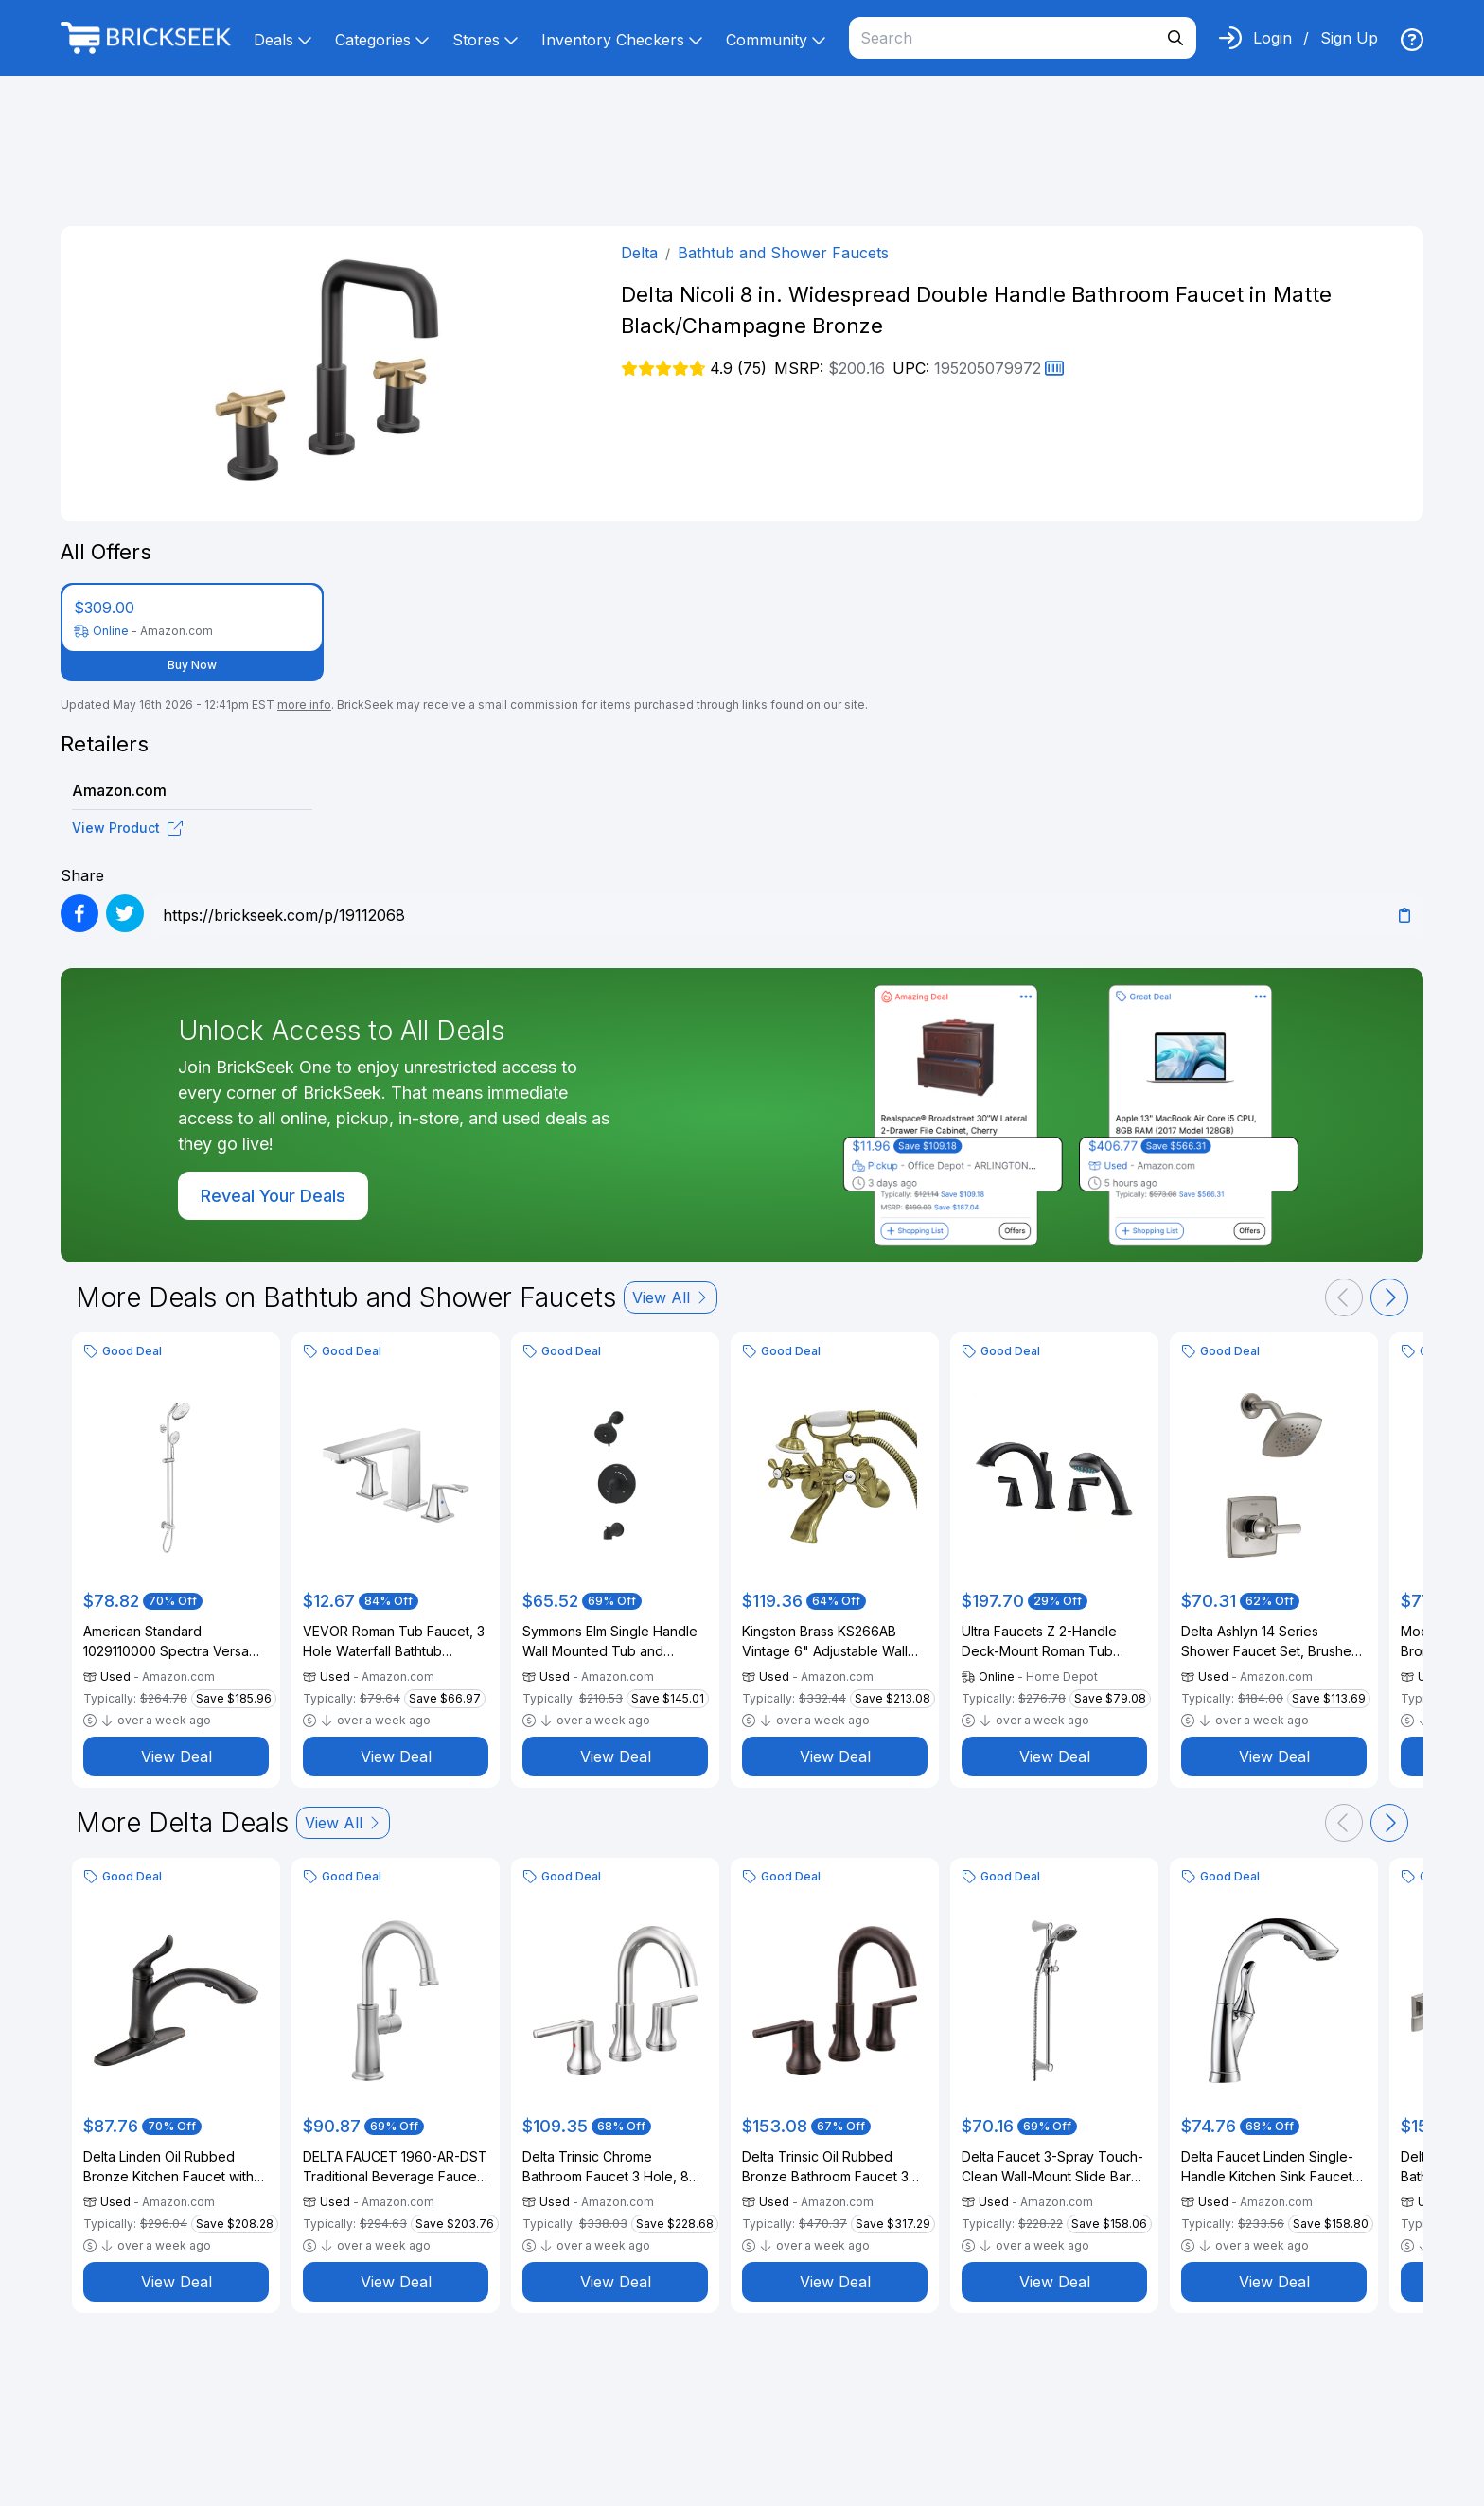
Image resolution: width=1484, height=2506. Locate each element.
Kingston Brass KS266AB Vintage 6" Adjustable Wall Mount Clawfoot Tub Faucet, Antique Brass (830, 1642)
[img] (1412, 39)
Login (1272, 37)
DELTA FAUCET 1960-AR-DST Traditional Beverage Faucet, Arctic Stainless (395, 2167)
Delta (639, 252)
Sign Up (1349, 37)
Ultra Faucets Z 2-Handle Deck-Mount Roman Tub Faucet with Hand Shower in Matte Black (1049, 1642)
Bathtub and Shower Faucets (783, 252)
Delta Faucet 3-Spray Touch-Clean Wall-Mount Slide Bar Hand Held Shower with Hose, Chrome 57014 (1052, 2167)
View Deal (176, 1756)
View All (670, 1297)
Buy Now (192, 665)
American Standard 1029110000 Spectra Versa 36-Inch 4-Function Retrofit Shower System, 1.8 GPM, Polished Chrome (167, 1642)
